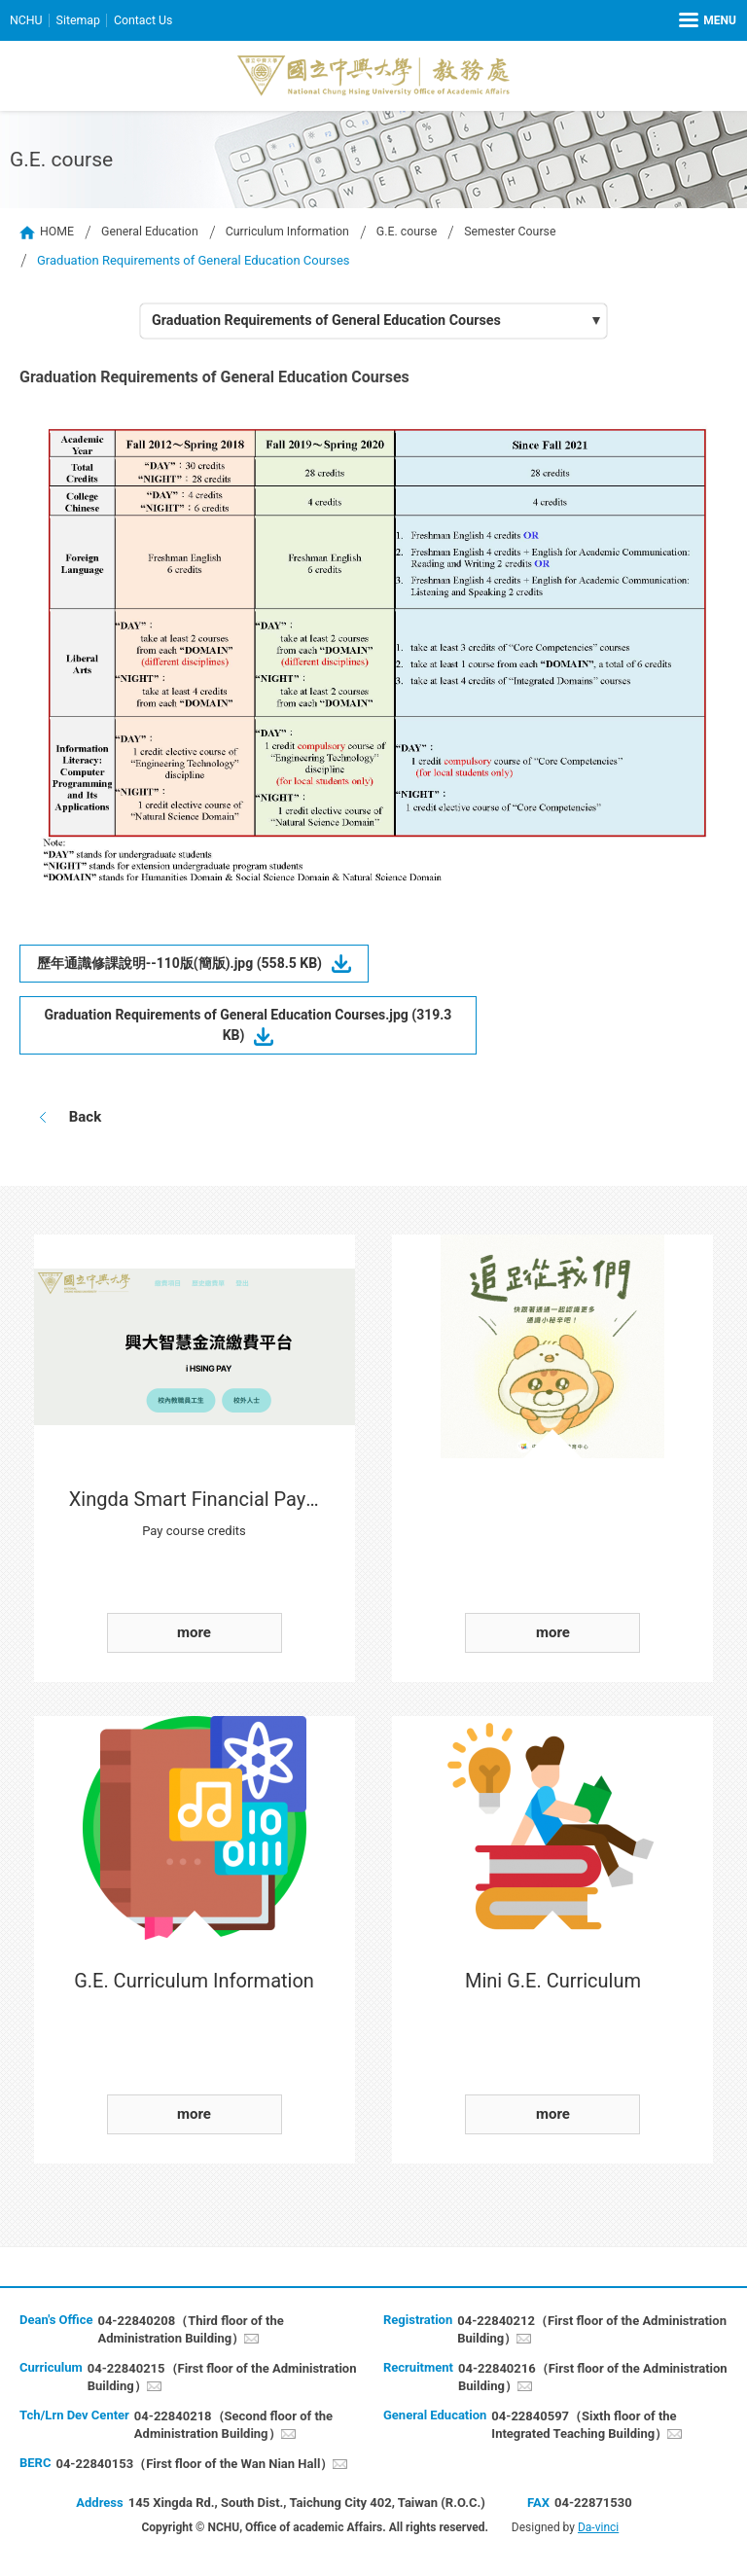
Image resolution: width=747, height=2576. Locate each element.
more (194, 1634)
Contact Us (149, 20)
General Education (154, 232)
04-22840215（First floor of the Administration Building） (222, 2379)
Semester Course (529, 232)
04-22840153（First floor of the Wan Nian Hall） (194, 2465)
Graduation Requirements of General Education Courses (334, 322)
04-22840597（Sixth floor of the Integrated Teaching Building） (583, 2427)
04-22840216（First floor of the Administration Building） (593, 2379)
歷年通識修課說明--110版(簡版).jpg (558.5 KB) (192, 965)
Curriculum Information (297, 232)
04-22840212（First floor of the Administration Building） (592, 2331)
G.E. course (422, 232)
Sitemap (80, 20)
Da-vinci (598, 2529)
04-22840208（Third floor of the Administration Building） (190, 2331)
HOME (58, 232)
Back (83, 1118)
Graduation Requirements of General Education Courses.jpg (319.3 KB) (248, 1027)
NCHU (27, 20)
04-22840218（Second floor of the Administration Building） (233, 2427)
